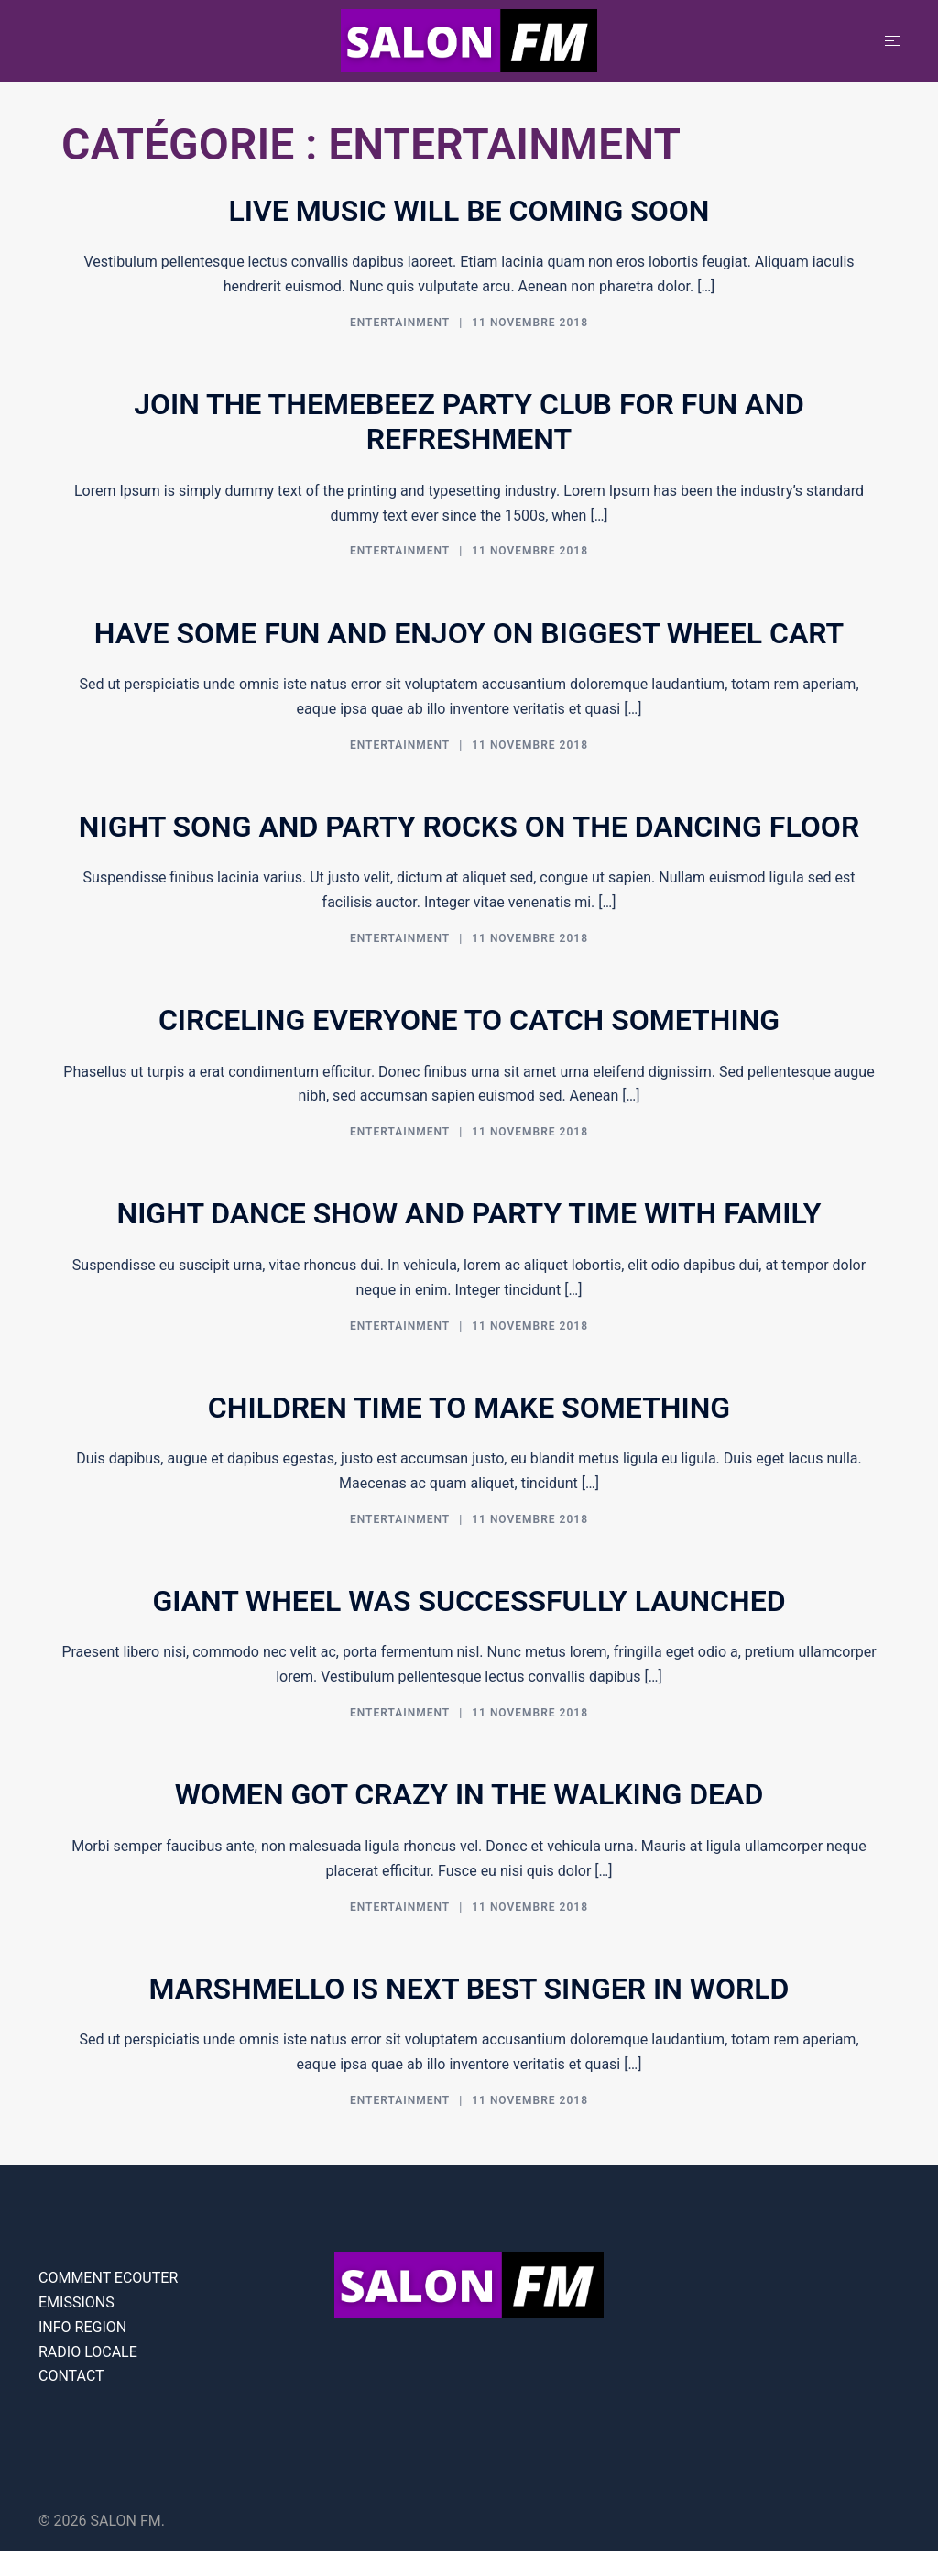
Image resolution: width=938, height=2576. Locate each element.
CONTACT (71, 2375)
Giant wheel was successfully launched (468, 1601)
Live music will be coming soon (469, 210)
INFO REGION (82, 2327)
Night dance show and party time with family (469, 1213)
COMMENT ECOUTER (108, 2277)
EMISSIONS (76, 2302)
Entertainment (400, 322)
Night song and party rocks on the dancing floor (469, 826)
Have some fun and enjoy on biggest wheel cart (469, 633)
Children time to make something (469, 1407)
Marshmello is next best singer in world (469, 1988)
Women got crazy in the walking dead (469, 1794)
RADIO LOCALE (87, 2352)
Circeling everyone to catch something (469, 1020)
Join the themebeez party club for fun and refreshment (469, 421)
